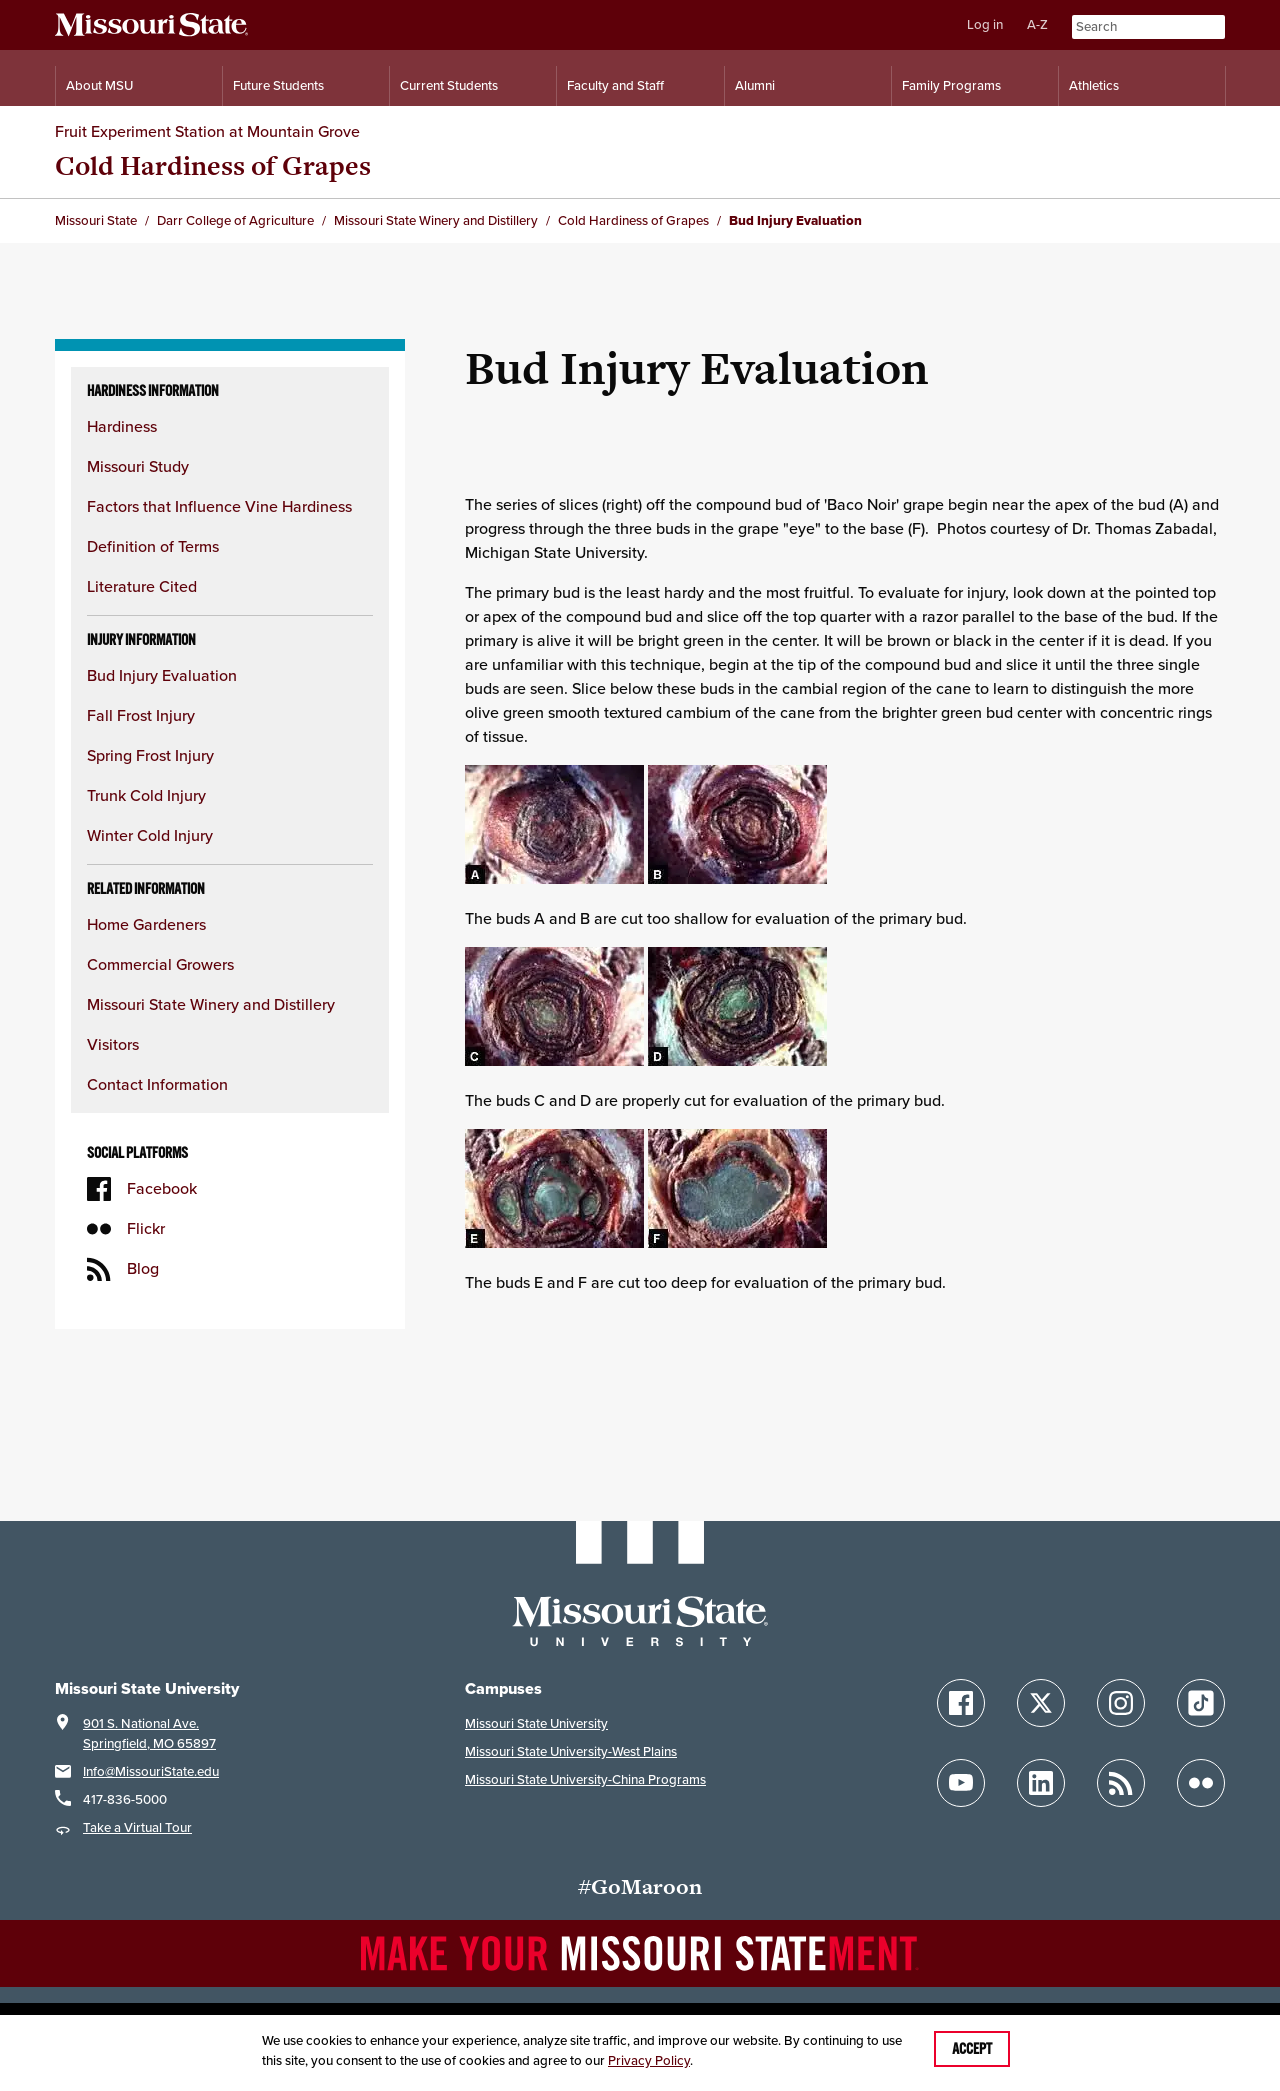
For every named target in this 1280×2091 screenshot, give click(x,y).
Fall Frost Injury (141, 715)
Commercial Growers (160, 964)
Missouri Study (138, 466)
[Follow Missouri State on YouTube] (961, 1783)
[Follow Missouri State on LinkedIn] (1041, 1783)
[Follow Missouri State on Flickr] (1201, 1783)
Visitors (113, 1044)
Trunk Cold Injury (146, 795)
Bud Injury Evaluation (162, 675)
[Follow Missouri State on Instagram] (1121, 1703)
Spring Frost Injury (150, 755)
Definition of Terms (153, 546)
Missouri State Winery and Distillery (211, 1004)
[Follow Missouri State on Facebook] (961, 1703)
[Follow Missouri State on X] (1041, 1703)
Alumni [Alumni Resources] (755, 85)
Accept (972, 2049)
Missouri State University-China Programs (585, 1779)
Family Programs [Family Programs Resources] (951, 85)
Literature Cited (142, 586)
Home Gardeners (146, 924)
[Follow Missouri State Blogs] (1121, 1783)
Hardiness (122, 426)
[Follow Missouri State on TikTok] (1201, 1703)
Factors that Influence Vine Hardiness (219, 506)
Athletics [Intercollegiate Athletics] (1094, 85)
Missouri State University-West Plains (571, 1751)
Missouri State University (536, 1723)
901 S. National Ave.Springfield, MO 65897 (149, 1733)
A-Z (1037, 24)
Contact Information (157, 1084)
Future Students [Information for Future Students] (278, 85)
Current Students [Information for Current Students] (449, 85)
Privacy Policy (649, 2060)
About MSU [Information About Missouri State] (99, 85)
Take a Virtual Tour (137, 1827)
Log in (985, 24)
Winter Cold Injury (150, 835)
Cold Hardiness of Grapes (213, 165)
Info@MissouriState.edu (151, 1771)
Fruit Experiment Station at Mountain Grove (207, 131)
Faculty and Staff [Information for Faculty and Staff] (615, 85)
